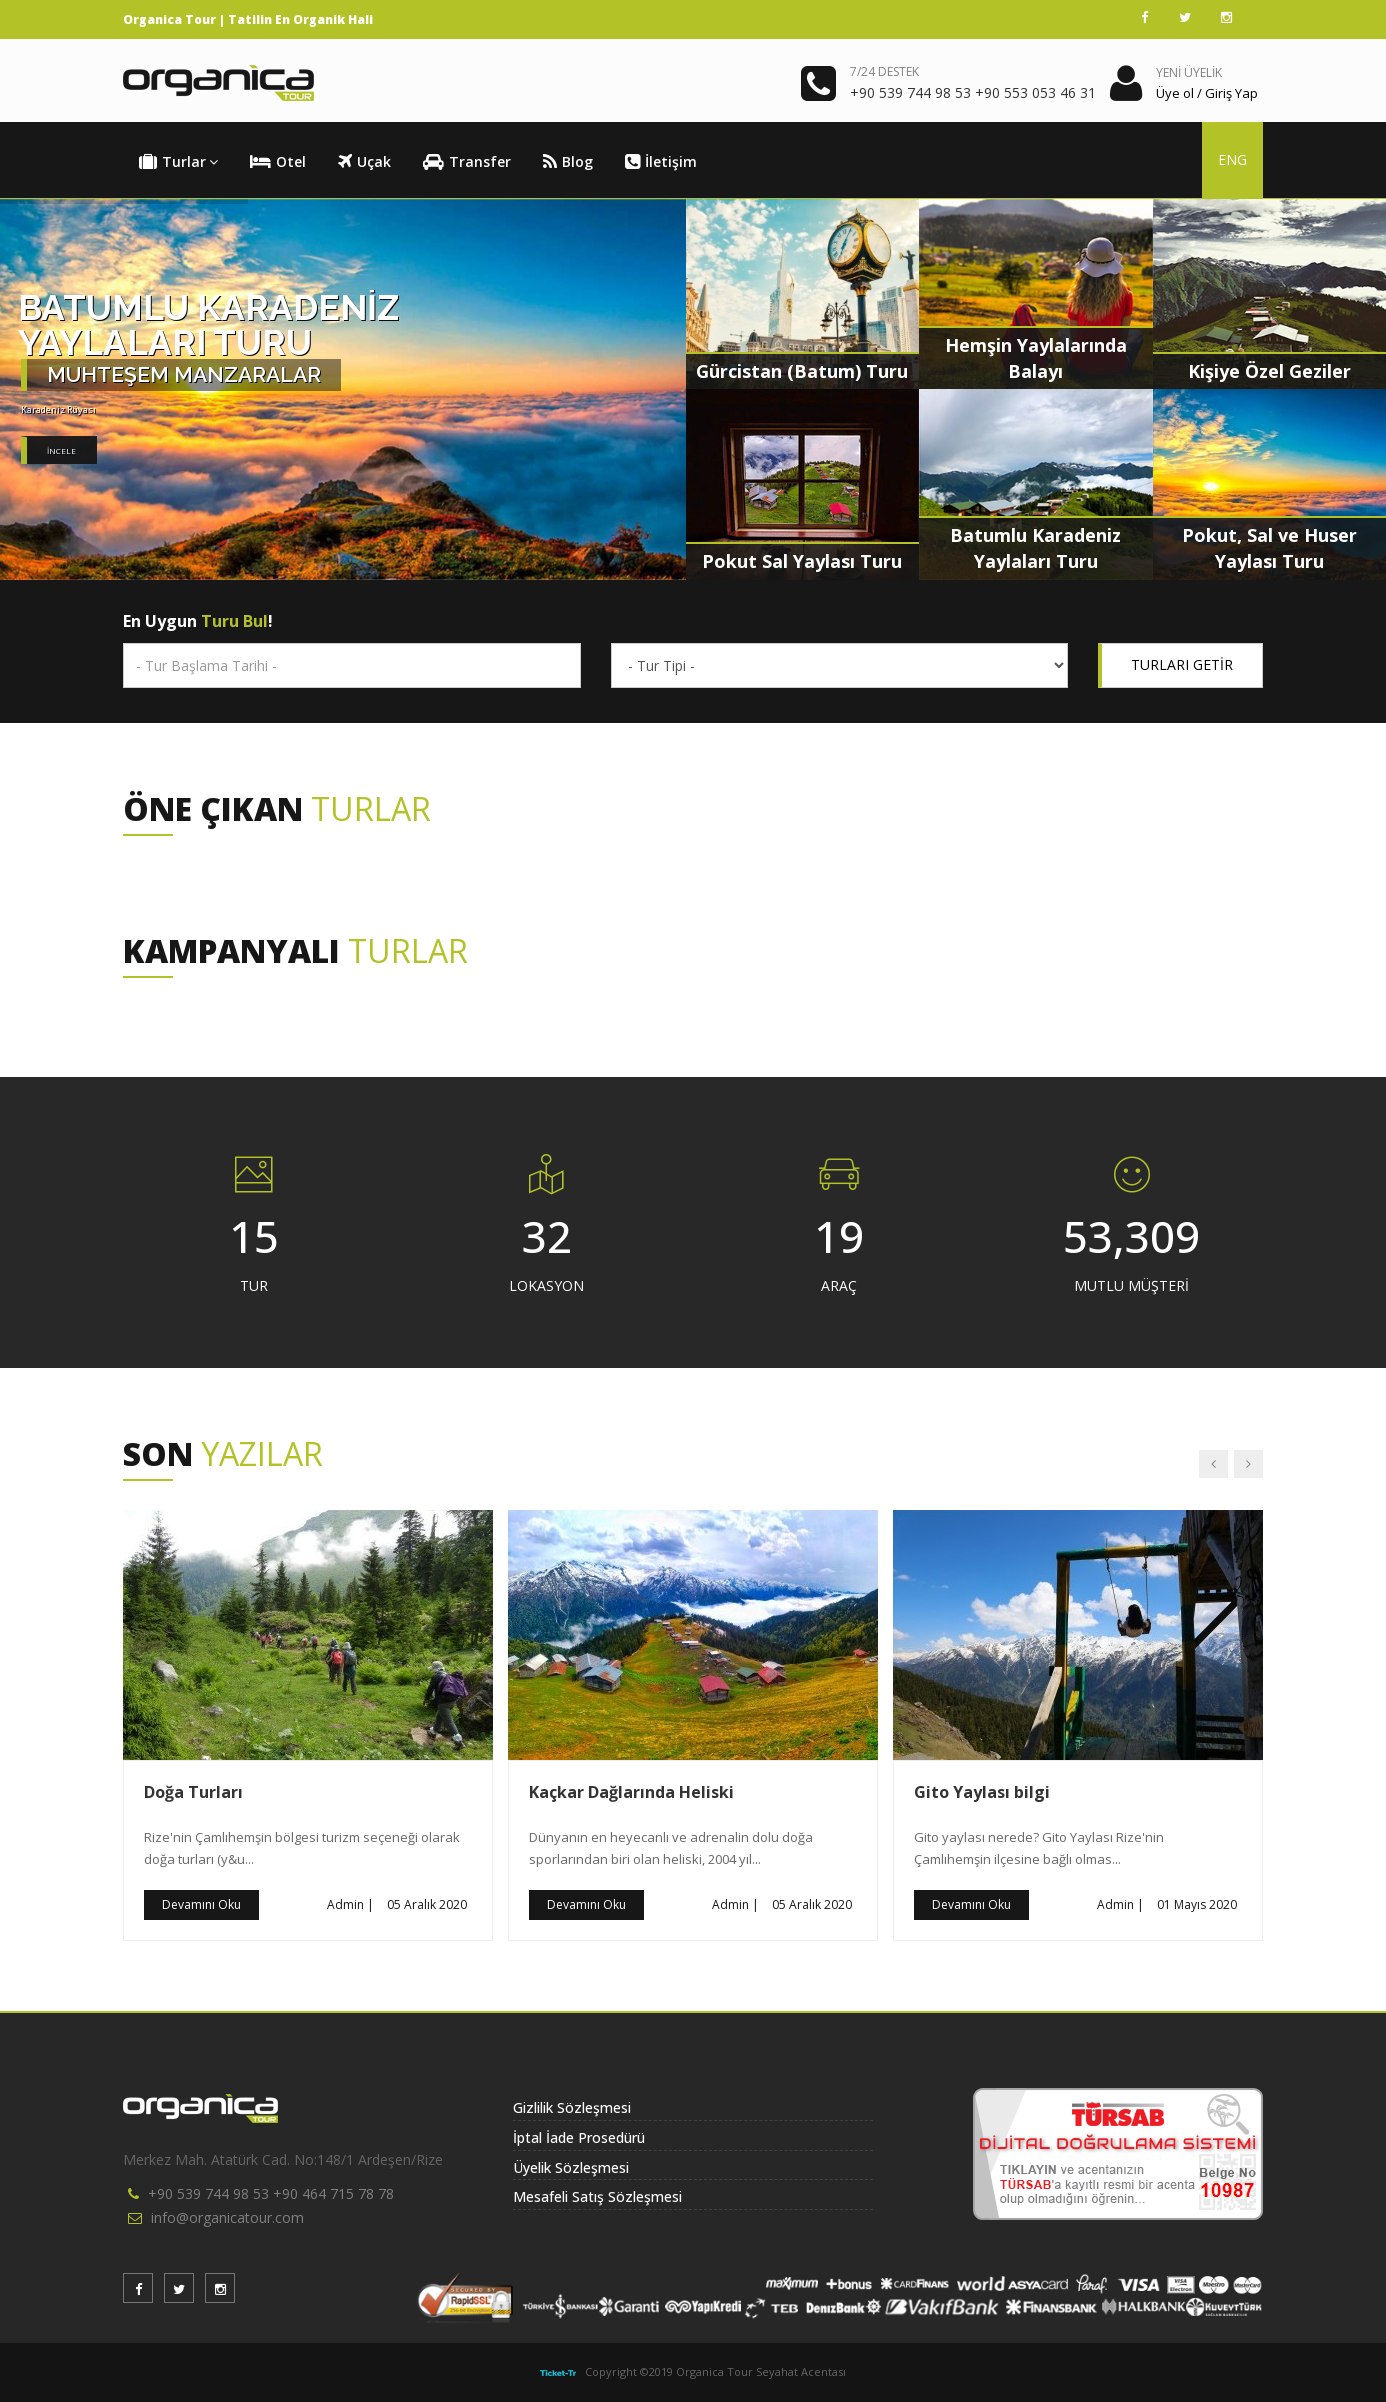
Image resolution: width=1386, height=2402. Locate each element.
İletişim (661, 162)
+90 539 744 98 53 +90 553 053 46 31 (973, 92)
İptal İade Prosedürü (579, 2137)
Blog (568, 162)
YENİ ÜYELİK (1189, 72)
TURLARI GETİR (1182, 664)
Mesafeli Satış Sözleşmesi (597, 2196)
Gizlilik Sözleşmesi (572, 2107)
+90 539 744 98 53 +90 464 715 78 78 (271, 2193)
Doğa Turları (193, 1792)
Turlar (178, 162)
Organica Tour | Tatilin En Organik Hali (248, 19)
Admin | (350, 1904)
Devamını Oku (201, 1904)
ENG (1232, 159)
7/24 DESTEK (884, 71)
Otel (278, 162)
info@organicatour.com (227, 2217)
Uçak (364, 162)
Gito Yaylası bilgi (982, 1792)
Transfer (467, 162)
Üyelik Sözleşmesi (571, 2167)
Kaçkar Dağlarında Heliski (631, 1792)
